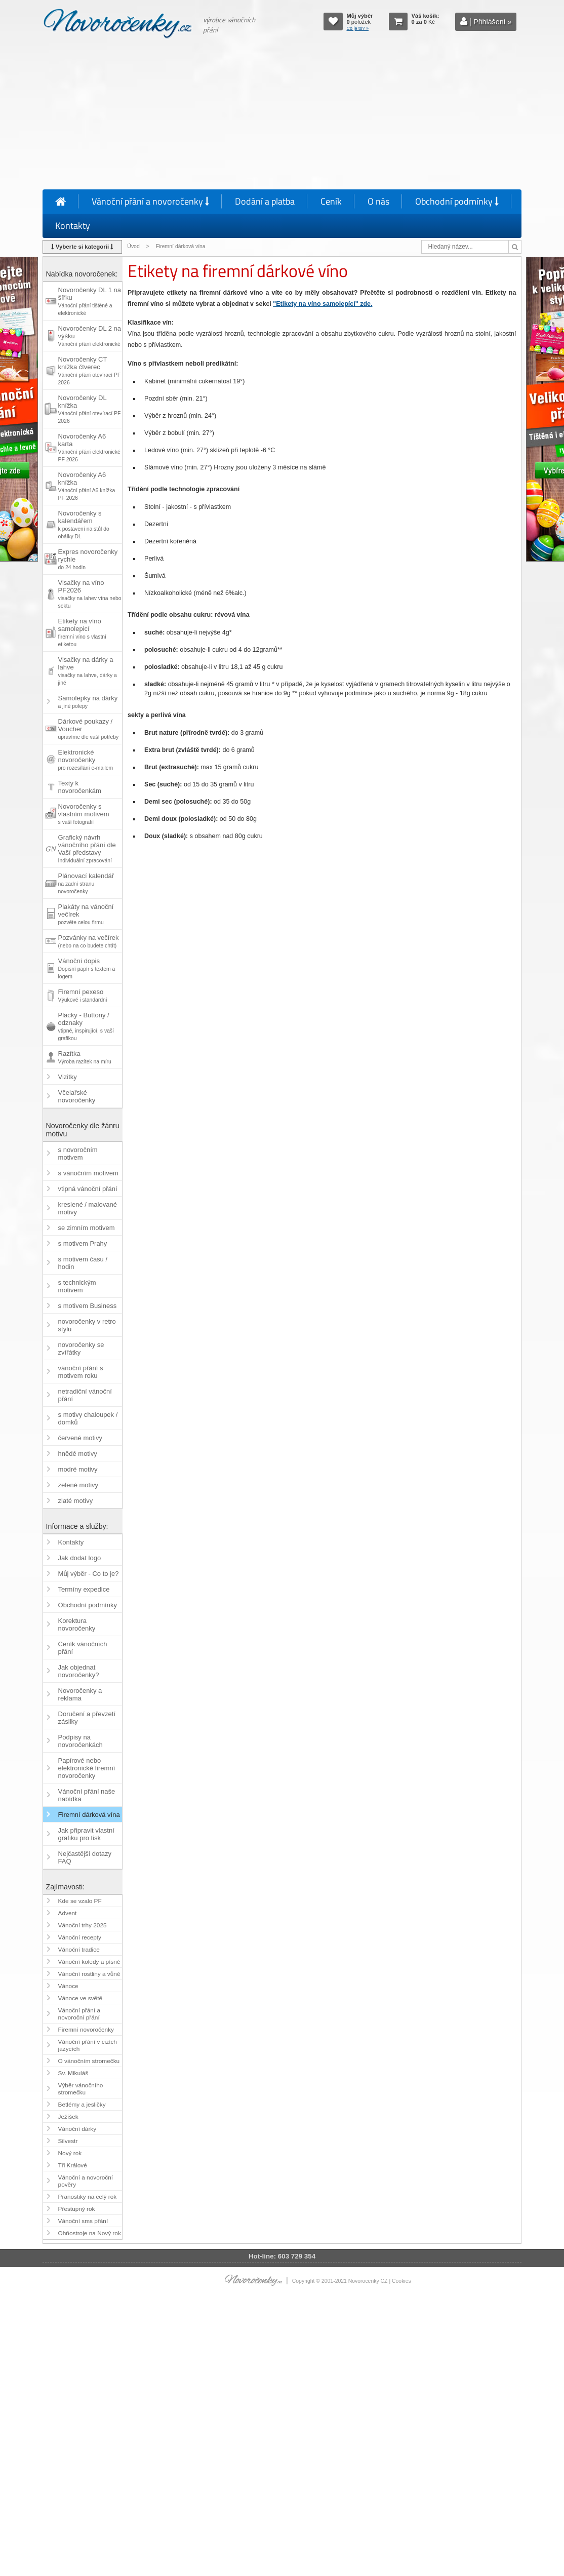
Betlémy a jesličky (82, 2104)
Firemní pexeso (82, 995)
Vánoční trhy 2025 (82, 1925)
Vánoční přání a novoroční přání (79, 2014)
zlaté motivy (75, 1500)
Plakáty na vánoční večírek (86, 914)
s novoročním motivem (78, 1153)
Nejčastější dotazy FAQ (85, 1857)
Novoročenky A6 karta (89, 447)
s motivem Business (87, 1306)
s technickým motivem (77, 1286)
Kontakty (72, 225)
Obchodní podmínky (457, 201)
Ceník (331, 201)
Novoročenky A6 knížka (86, 486)
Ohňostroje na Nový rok (89, 2233)
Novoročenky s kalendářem (83, 524)
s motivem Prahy (82, 1243)
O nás (378, 201)
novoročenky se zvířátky (81, 1348)
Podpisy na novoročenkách (80, 1741)
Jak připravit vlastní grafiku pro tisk (86, 1834)
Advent (67, 1913)
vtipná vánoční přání (87, 1189)
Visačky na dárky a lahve (87, 671)
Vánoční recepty (79, 1937)
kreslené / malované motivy (87, 1208)
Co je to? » (358, 28)
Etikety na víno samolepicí (82, 632)
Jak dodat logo (79, 1558)
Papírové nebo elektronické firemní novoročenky (86, 1768)
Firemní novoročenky (86, 2029)
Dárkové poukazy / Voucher (88, 729)
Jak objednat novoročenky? (78, 1671)
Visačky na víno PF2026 (90, 594)
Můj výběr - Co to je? (88, 1573)
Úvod (133, 246)
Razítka (84, 1057)
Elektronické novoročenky (85, 759)
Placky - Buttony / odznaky (86, 1026)
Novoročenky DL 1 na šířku (90, 301)
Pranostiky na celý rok (87, 2196)
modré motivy (78, 1469)
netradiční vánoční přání (85, 1395)
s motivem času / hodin (83, 1263)
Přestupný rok (76, 2208)
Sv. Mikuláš (73, 2073)
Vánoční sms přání (83, 2221)
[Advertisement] (282, 116)
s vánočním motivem (88, 1173)
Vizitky (67, 1077)
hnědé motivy (77, 1453)
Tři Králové (72, 2165)
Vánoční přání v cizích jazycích (87, 2045)
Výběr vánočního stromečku (80, 2089)
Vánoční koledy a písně (89, 1961)
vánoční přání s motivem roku (80, 1371)
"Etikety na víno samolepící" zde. (322, 303)
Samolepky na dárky (88, 701)
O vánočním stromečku (89, 2061)
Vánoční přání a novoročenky (150, 201)
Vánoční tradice (79, 1949)
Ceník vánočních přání (82, 1647)
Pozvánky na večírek (88, 941)
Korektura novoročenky (77, 1624)
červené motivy (80, 1438)
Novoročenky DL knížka (89, 409)
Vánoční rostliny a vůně (89, 1973)
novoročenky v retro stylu (87, 1325)
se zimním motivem (86, 1228)
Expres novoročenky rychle (88, 559)
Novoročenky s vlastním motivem (83, 814)
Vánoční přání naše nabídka (86, 1795)
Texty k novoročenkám (79, 787)
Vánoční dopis (86, 968)
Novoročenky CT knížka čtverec (89, 370)
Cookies (401, 2281)
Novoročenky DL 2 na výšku (90, 336)
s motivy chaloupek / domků (88, 1418)
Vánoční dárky (77, 2128)
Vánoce (68, 1986)
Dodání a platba (265, 201)
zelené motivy (78, 1485)
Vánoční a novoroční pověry (85, 2181)
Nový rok (70, 2153)
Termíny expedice (84, 1589)
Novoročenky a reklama (80, 1694)
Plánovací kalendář (86, 883)
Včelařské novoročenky (77, 1096)
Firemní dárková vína (89, 1814)
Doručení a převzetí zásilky (86, 1717)
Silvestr (68, 2141)
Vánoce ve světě (80, 1998)
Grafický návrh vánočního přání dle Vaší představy (87, 848)
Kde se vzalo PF (80, 1901)
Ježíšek (68, 2116)
